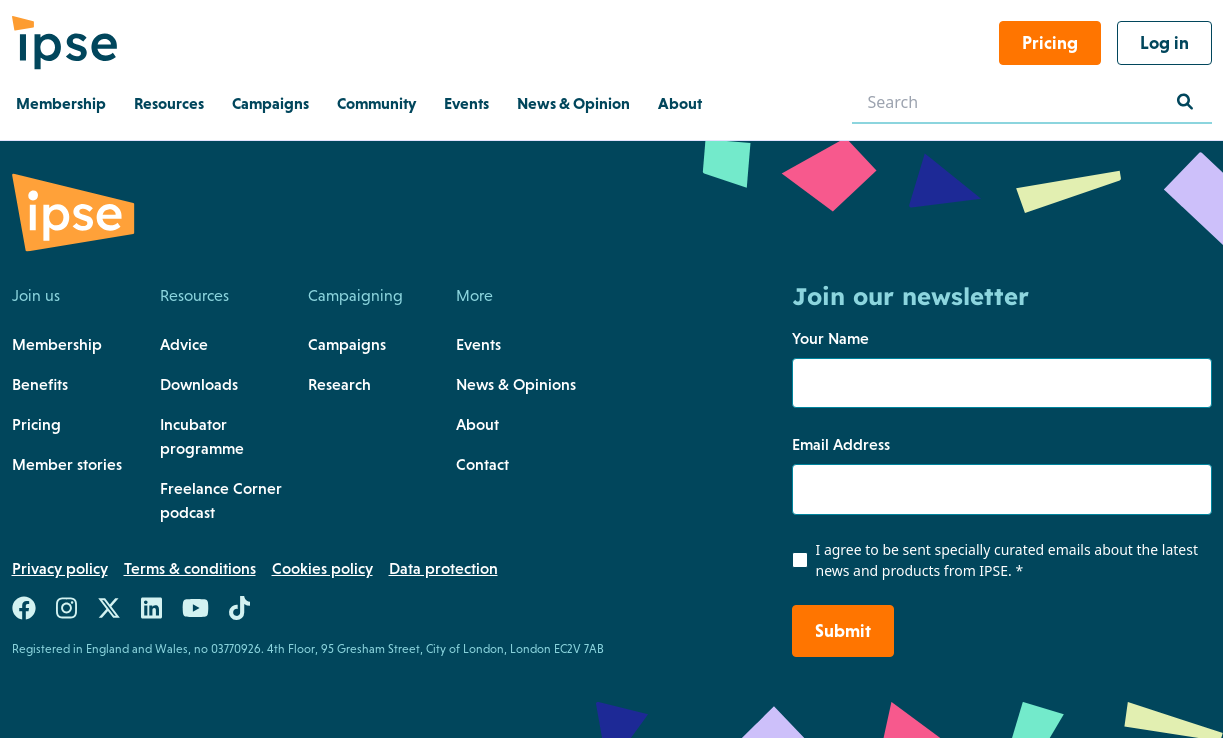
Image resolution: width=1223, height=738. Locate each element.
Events (478, 344)
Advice (184, 344)
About (477, 424)
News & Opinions (516, 384)
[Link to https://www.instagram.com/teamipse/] (66, 612)
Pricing (36, 424)
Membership (57, 344)
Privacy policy (60, 568)
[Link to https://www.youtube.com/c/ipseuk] (195, 612)
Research (339, 384)
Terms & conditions (190, 568)
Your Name (830, 338)
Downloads (199, 384)
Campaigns (347, 344)
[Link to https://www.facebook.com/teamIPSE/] (24, 612)
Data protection (443, 568)
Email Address (841, 444)
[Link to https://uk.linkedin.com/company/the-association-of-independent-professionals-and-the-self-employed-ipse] (151, 612)
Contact (482, 464)
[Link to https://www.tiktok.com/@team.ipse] (239, 612)
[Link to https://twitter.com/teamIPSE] (109, 612)
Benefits (40, 384)
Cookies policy (322, 568)
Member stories (67, 464)
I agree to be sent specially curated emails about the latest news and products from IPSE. (1007, 560)
